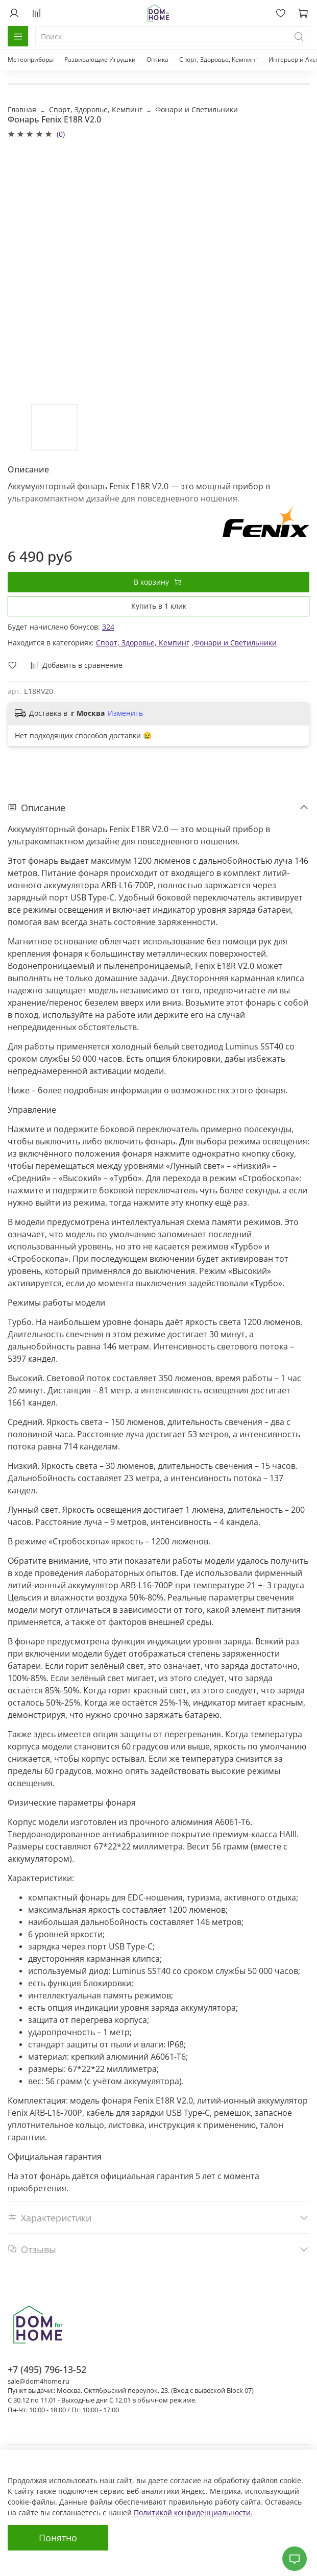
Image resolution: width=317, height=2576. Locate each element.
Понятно (58, 2538)
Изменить (125, 713)
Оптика (157, 59)
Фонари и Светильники (196, 109)
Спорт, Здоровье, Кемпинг (218, 59)
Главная (22, 109)
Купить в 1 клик (158, 606)
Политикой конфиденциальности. (193, 2512)
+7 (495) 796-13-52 (47, 2369)
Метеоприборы (31, 59)
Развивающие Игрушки (100, 59)
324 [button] (108, 627)
